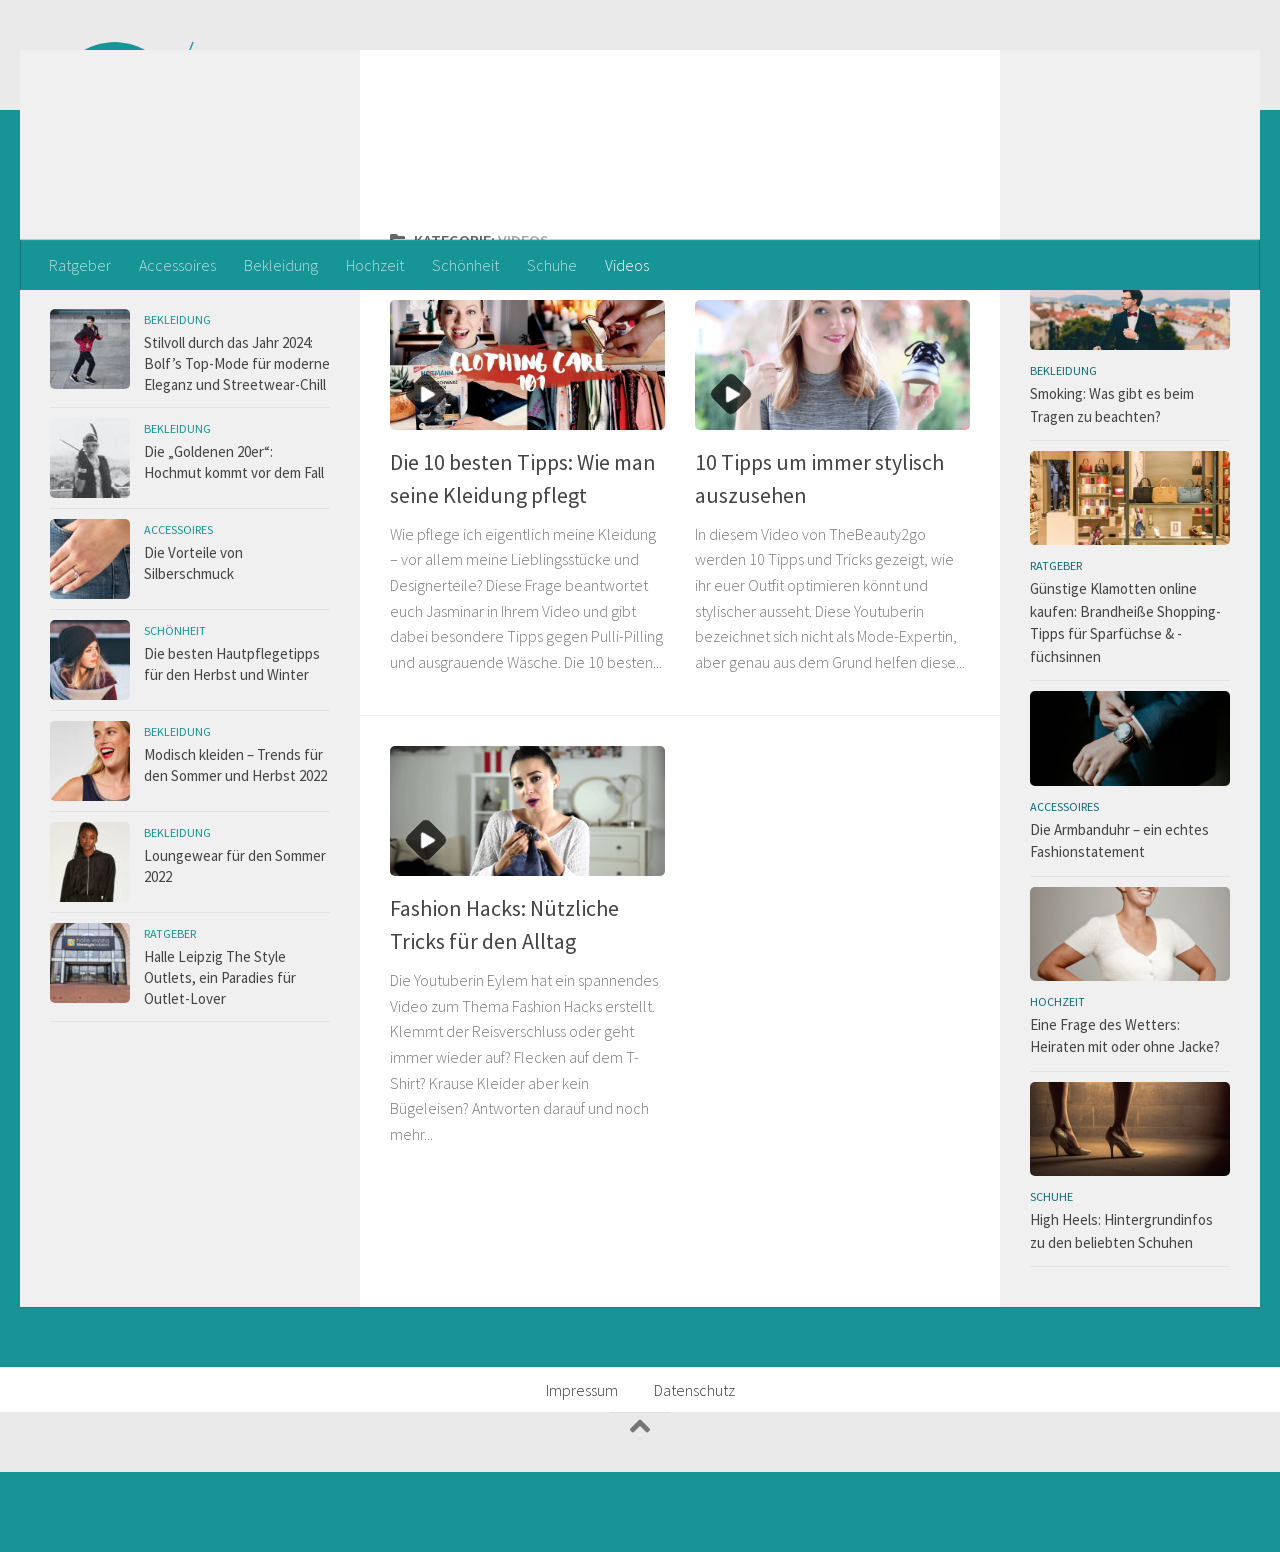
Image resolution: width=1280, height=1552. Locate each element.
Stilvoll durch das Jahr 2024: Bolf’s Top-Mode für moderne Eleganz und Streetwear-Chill (237, 443)
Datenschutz (694, 1470)
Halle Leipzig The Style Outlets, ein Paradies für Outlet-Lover (220, 1057)
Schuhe (552, 265)
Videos (627, 265)
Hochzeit (375, 265)
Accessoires (177, 265)
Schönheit (465, 265)
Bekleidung (281, 265)
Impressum (582, 1470)
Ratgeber (80, 265)
